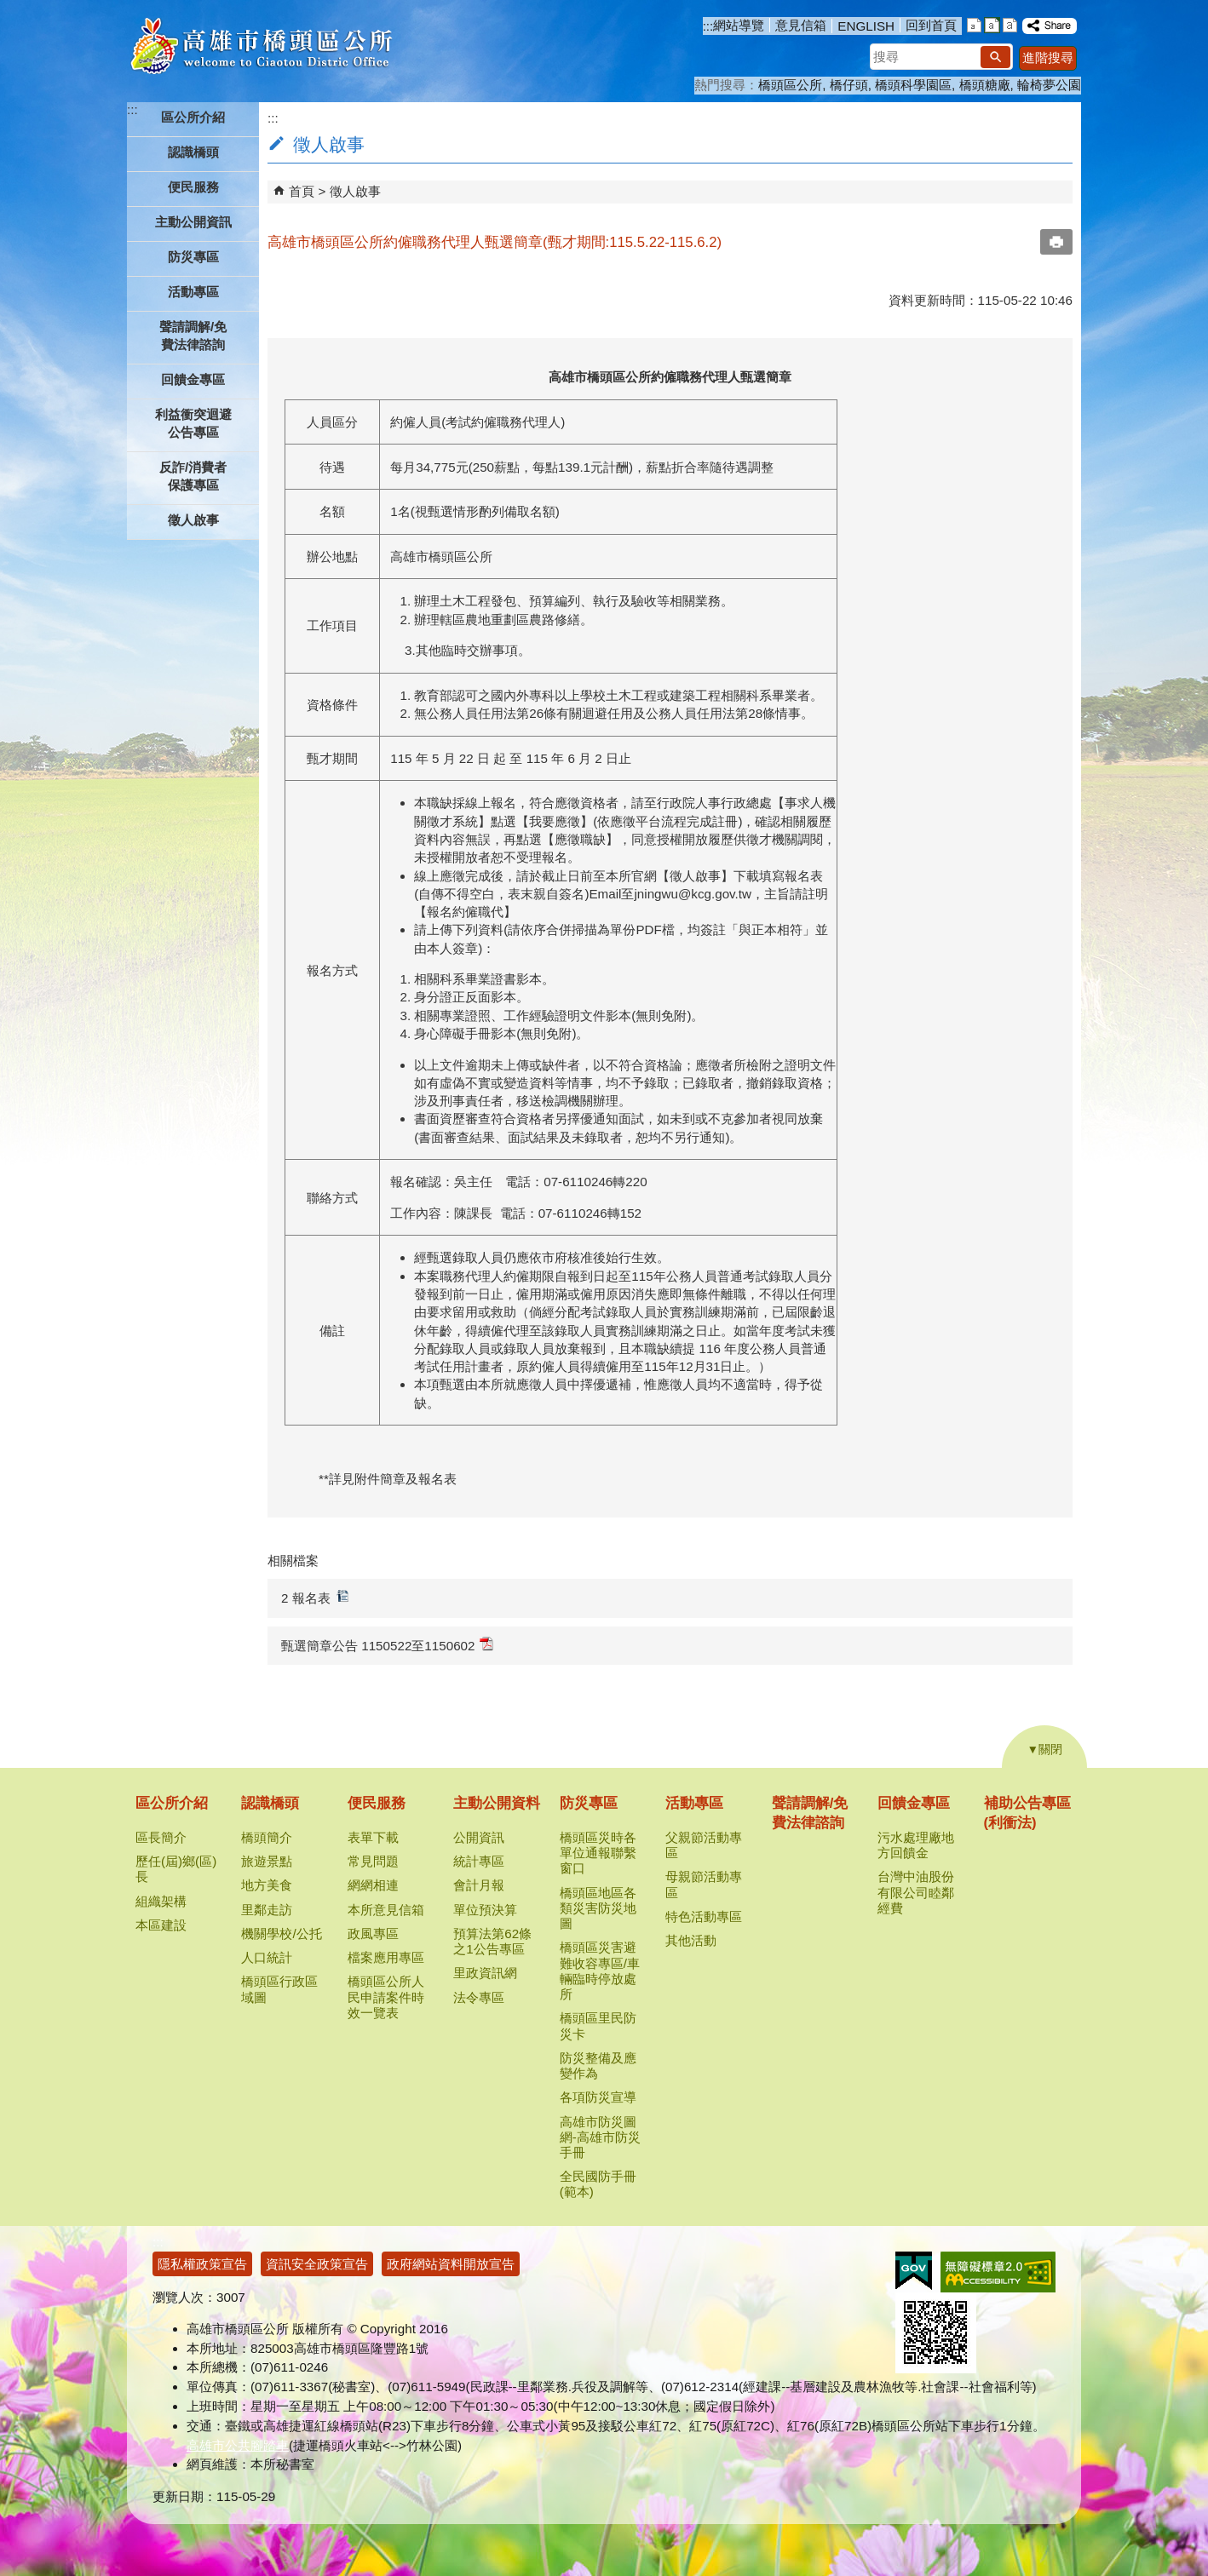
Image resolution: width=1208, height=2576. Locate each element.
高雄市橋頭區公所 (261, 47)
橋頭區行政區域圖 (279, 1989)
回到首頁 (931, 25)
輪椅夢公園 (1049, 84)
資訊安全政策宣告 (317, 2264)
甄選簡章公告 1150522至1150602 (387, 1645)
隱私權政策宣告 (202, 2264)
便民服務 (377, 1803)
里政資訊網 (485, 1972)
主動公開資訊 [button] (193, 222)
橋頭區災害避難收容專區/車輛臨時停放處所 (600, 1970)
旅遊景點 (266, 1861)
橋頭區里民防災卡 (598, 2025)
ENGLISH (865, 26)
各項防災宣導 (598, 2097)
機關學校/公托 (281, 1933)
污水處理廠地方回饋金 (915, 1845)
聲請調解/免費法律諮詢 (193, 335)
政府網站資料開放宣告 (451, 2264)
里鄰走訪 (266, 1909)
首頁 (301, 191)
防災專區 (589, 1803)
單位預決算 (485, 1909)
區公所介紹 (171, 1803)
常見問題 (373, 1861)
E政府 (913, 2271)
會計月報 (478, 1885)
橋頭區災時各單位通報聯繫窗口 (598, 1852)
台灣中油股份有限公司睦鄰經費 (915, 1891)
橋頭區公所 (790, 84)
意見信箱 (800, 25)
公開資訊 (478, 1837)
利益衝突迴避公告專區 (193, 423)
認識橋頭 (270, 1803)
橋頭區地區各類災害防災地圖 (598, 1908)
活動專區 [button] (193, 291)
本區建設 (161, 1925)
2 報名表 (315, 1597)
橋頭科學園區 (913, 84)
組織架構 (161, 1901)
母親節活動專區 (703, 1884)
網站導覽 (738, 25)
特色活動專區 (703, 1916)
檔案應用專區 (386, 1957)
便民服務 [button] (193, 187)
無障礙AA (998, 2272)
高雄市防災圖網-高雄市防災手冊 (600, 2137)
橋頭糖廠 (984, 84)
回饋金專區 (913, 1803)
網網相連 (373, 1885)
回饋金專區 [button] (193, 379)
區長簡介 (161, 1837)
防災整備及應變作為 (598, 2065)
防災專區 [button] (193, 257)
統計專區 (478, 1861)
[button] (995, 57)
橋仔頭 (849, 84)
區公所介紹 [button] (193, 117)
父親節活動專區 (703, 1845)
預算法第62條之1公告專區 (492, 1941)
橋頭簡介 (266, 1837)
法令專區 (478, 1997)
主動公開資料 (496, 1803)
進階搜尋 (1047, 57)
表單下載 (373, 1837)
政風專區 (373, 1933)
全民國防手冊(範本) (598, 2184)
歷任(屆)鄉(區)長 (175, 1869)
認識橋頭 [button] (193, 152)
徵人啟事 (193, 520)
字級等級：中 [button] (992, 25)
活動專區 (694, 1803)
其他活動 (690, 1940)
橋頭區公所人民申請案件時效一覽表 (386, 1996)
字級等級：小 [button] (974, 25)
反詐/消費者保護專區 (193, 476)
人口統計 (266, 1957)
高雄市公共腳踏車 (238, 2445)
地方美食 (266, 1885)
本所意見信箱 (386, 1909)
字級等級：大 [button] (1010, 25)
